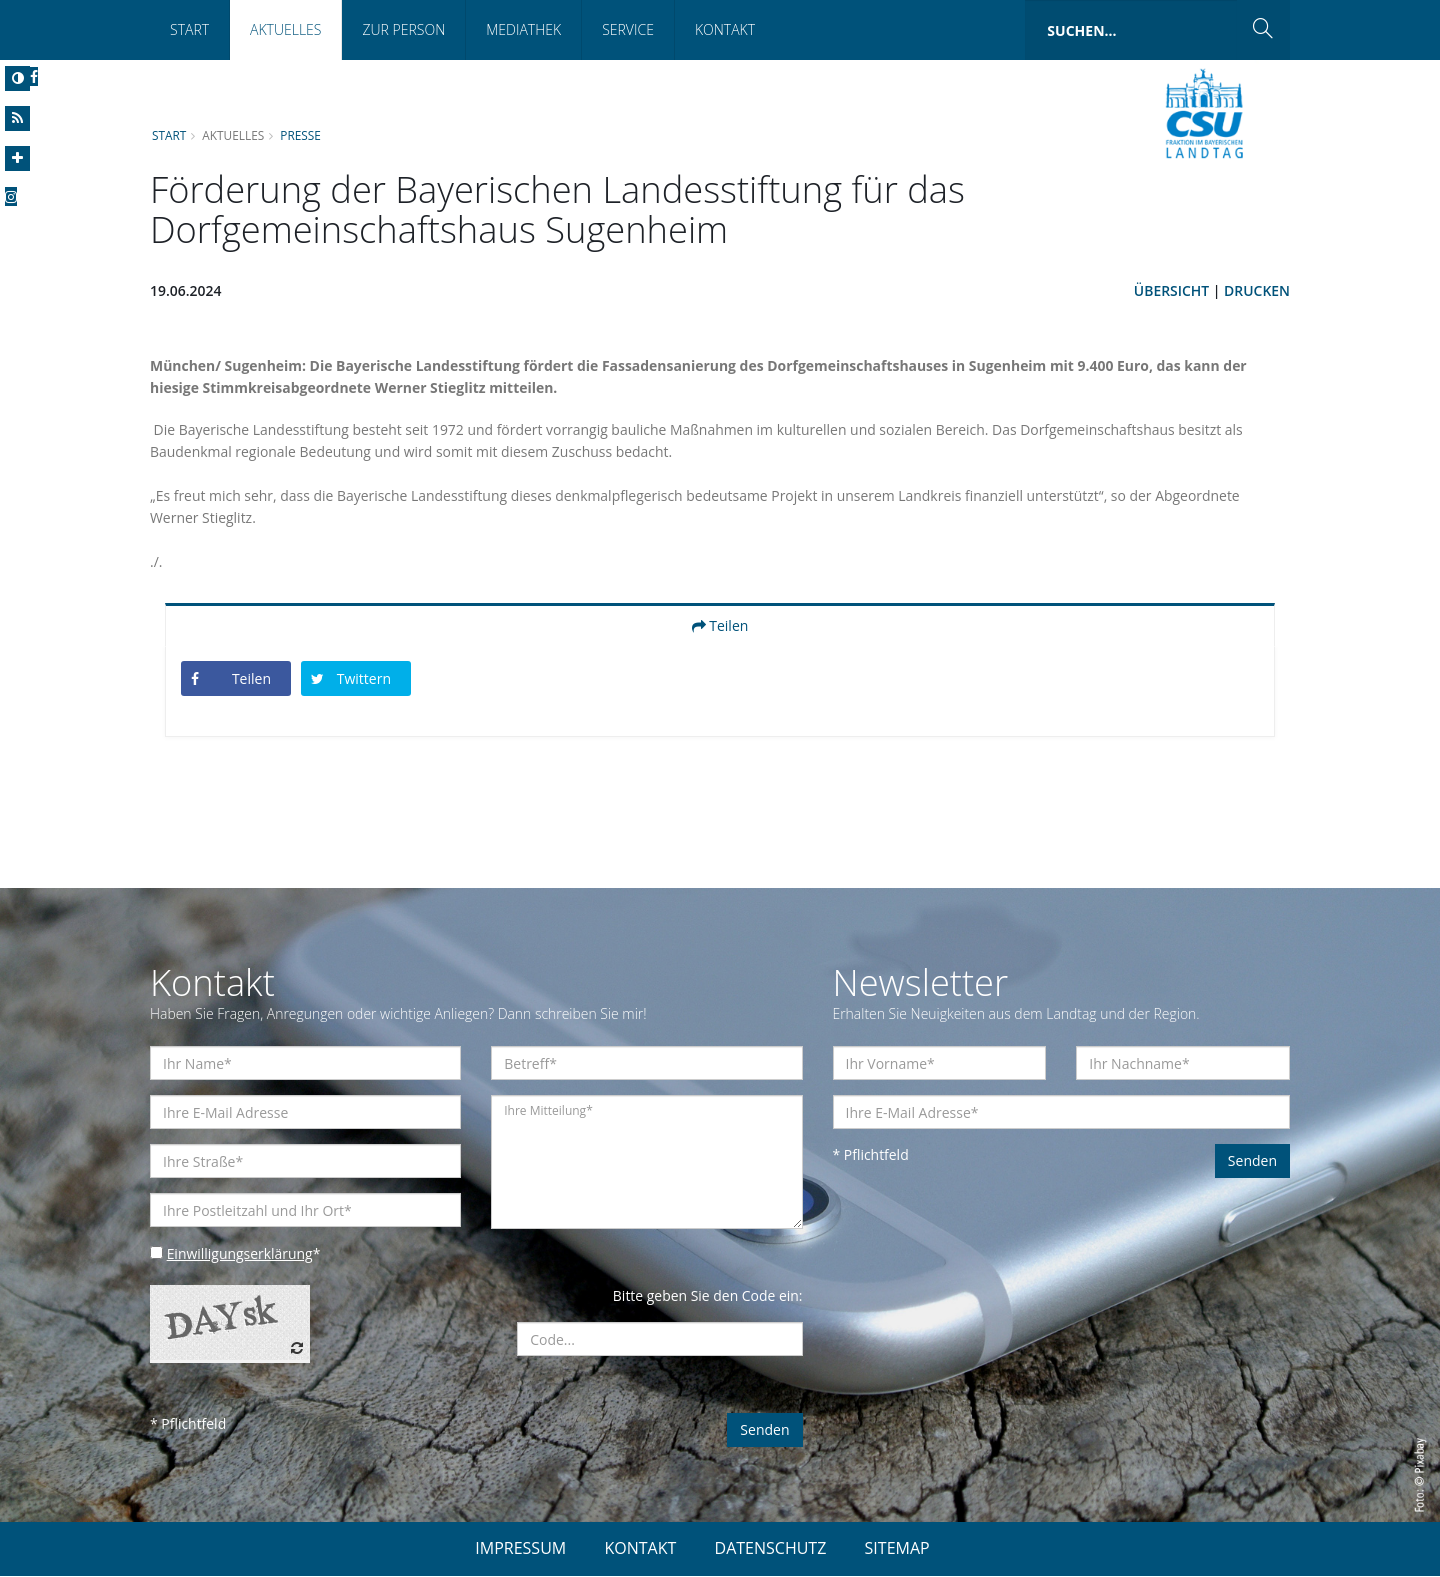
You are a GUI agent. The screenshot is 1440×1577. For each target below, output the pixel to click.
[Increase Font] (17, 158)
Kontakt (725, 29)
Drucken (1257, 290)
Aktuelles (285, 29)
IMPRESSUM (520, 1549)
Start (189, 29)
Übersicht (1171, 290)
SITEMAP (897, 1549)
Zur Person (403, 29)
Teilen (720, 625)
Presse (301, 135)
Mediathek (523, 29)
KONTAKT (640, 1549)
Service (628, 29)
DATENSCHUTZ (771, 1549)
